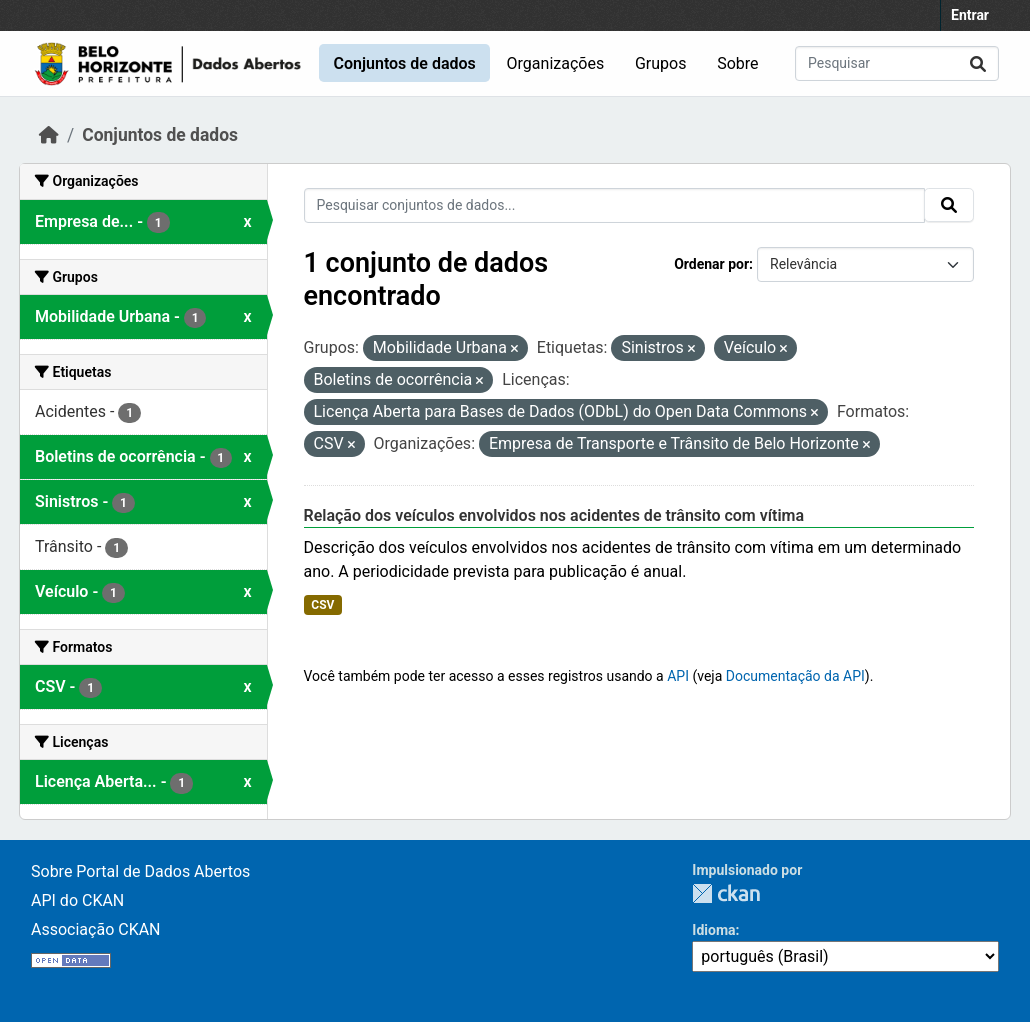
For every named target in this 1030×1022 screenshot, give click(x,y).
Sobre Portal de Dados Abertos (140, 871)
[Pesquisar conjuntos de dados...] (897, 63)
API (678, 676)
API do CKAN (77, 900)
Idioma (713, 930)
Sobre (737, 63)
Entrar (970, 15)
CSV (322, 605)
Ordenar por (711, 264)
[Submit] (978, 63)
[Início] (49, 135)
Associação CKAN (96, 929)
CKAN (726, 893)
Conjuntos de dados (404, 63)
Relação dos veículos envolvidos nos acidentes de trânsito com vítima (554, 515)
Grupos (661, 63)
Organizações (556, 63)
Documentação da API (795, 676)
